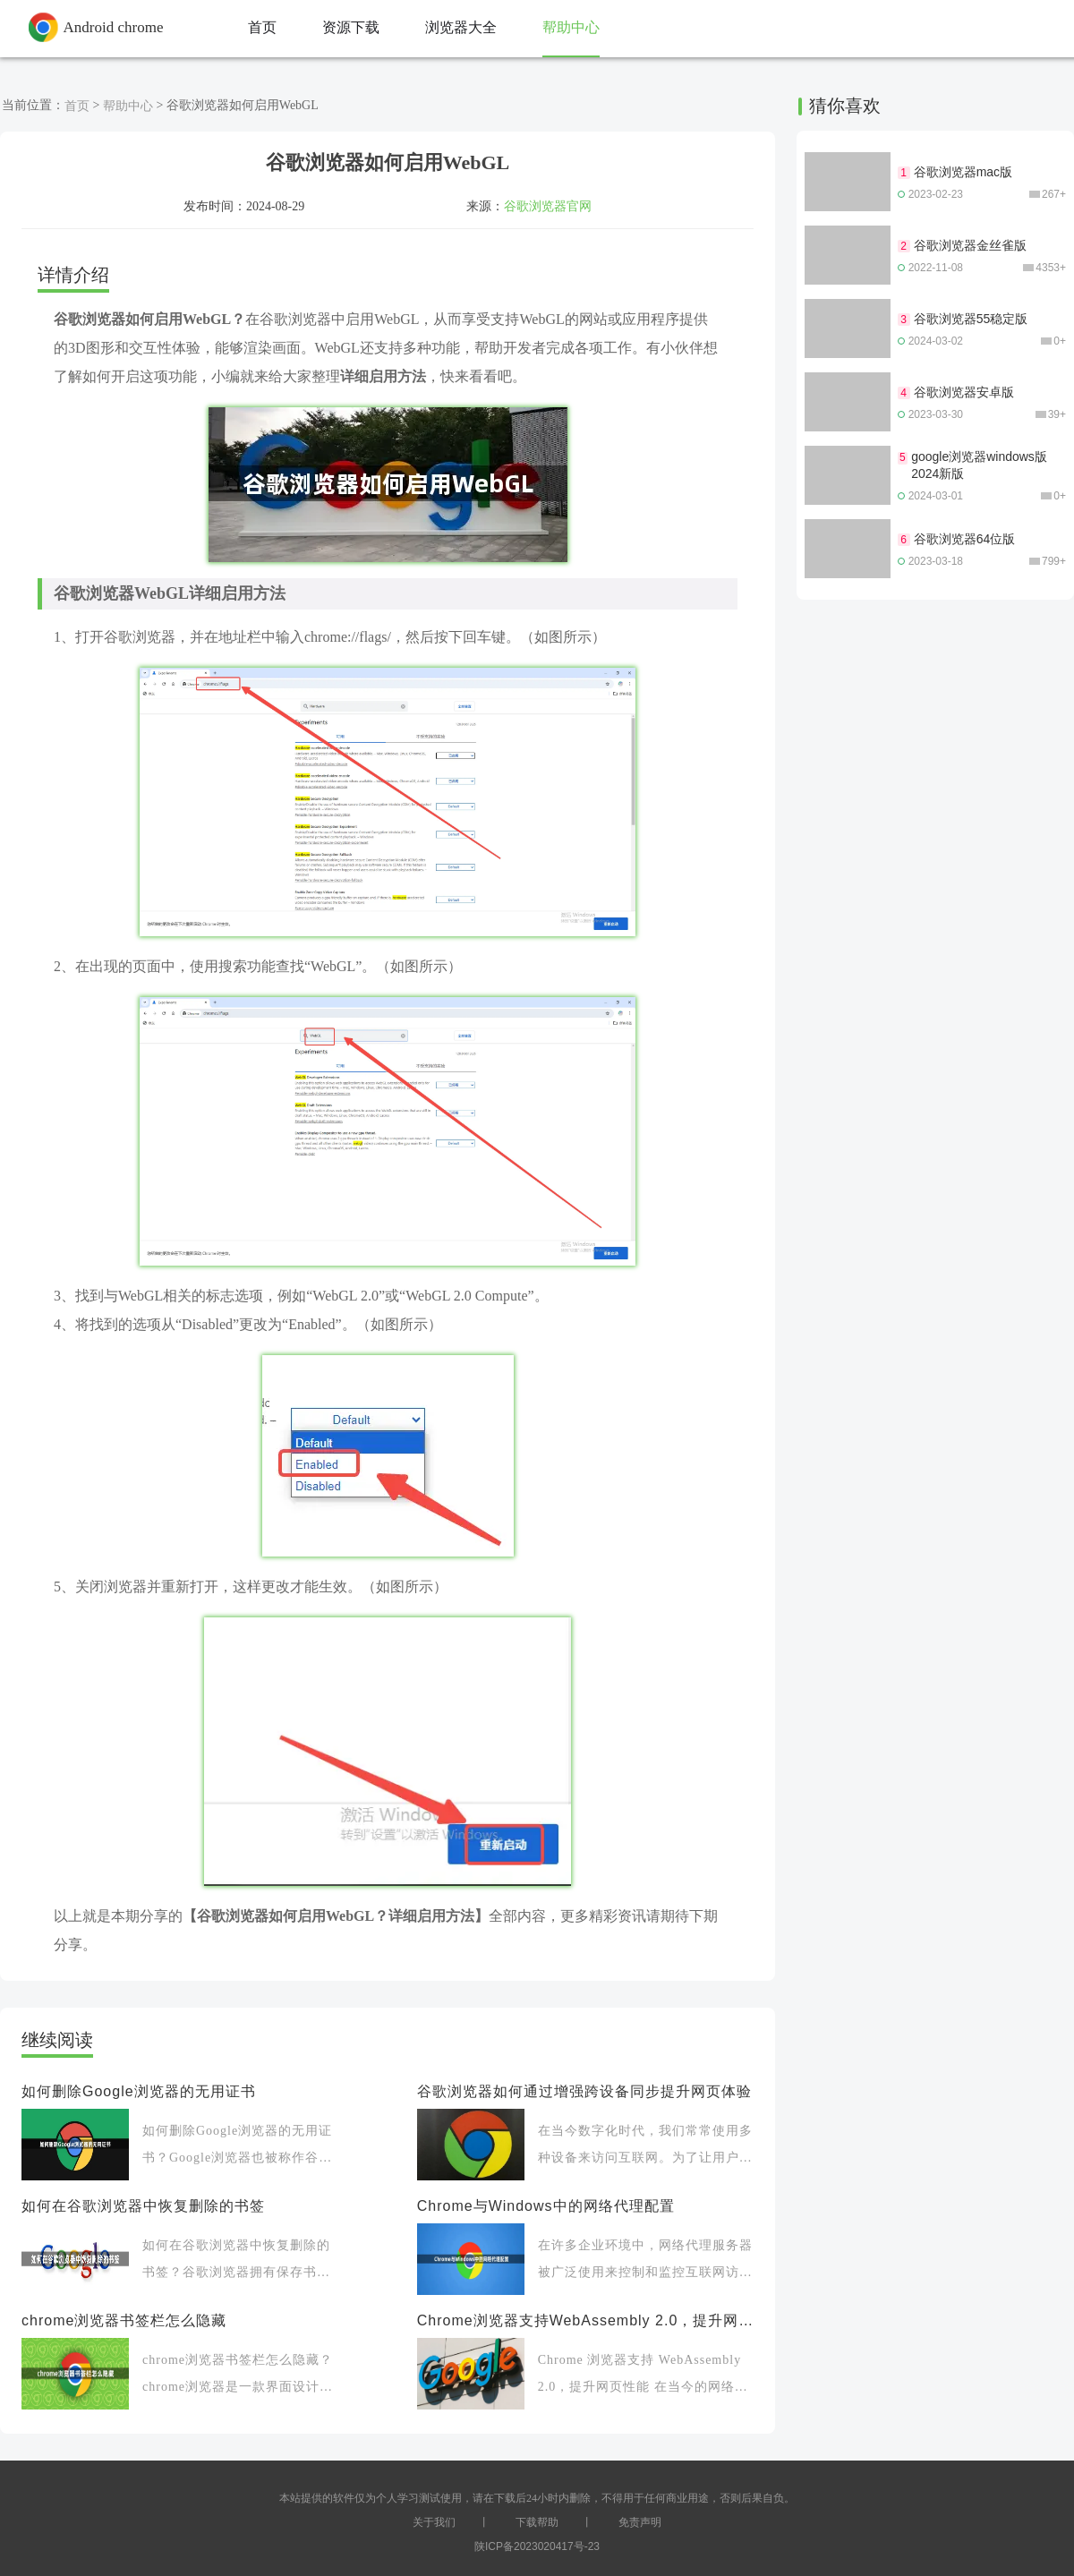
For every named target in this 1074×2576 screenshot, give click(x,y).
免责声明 (639, 2522)
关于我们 (434, 2522)
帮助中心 (128, 105)
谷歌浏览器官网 (548, 206)
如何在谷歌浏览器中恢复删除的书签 (143, 2205)
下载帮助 (537, 2522)
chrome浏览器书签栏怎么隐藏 (123, 2320)
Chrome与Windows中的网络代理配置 (546, 2205)
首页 (77, 105)
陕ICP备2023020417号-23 (537, 2546)
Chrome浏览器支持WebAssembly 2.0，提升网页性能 (585, 2320)
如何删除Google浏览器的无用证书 (138, 2091)
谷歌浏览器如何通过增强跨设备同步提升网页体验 (584, 2091)
